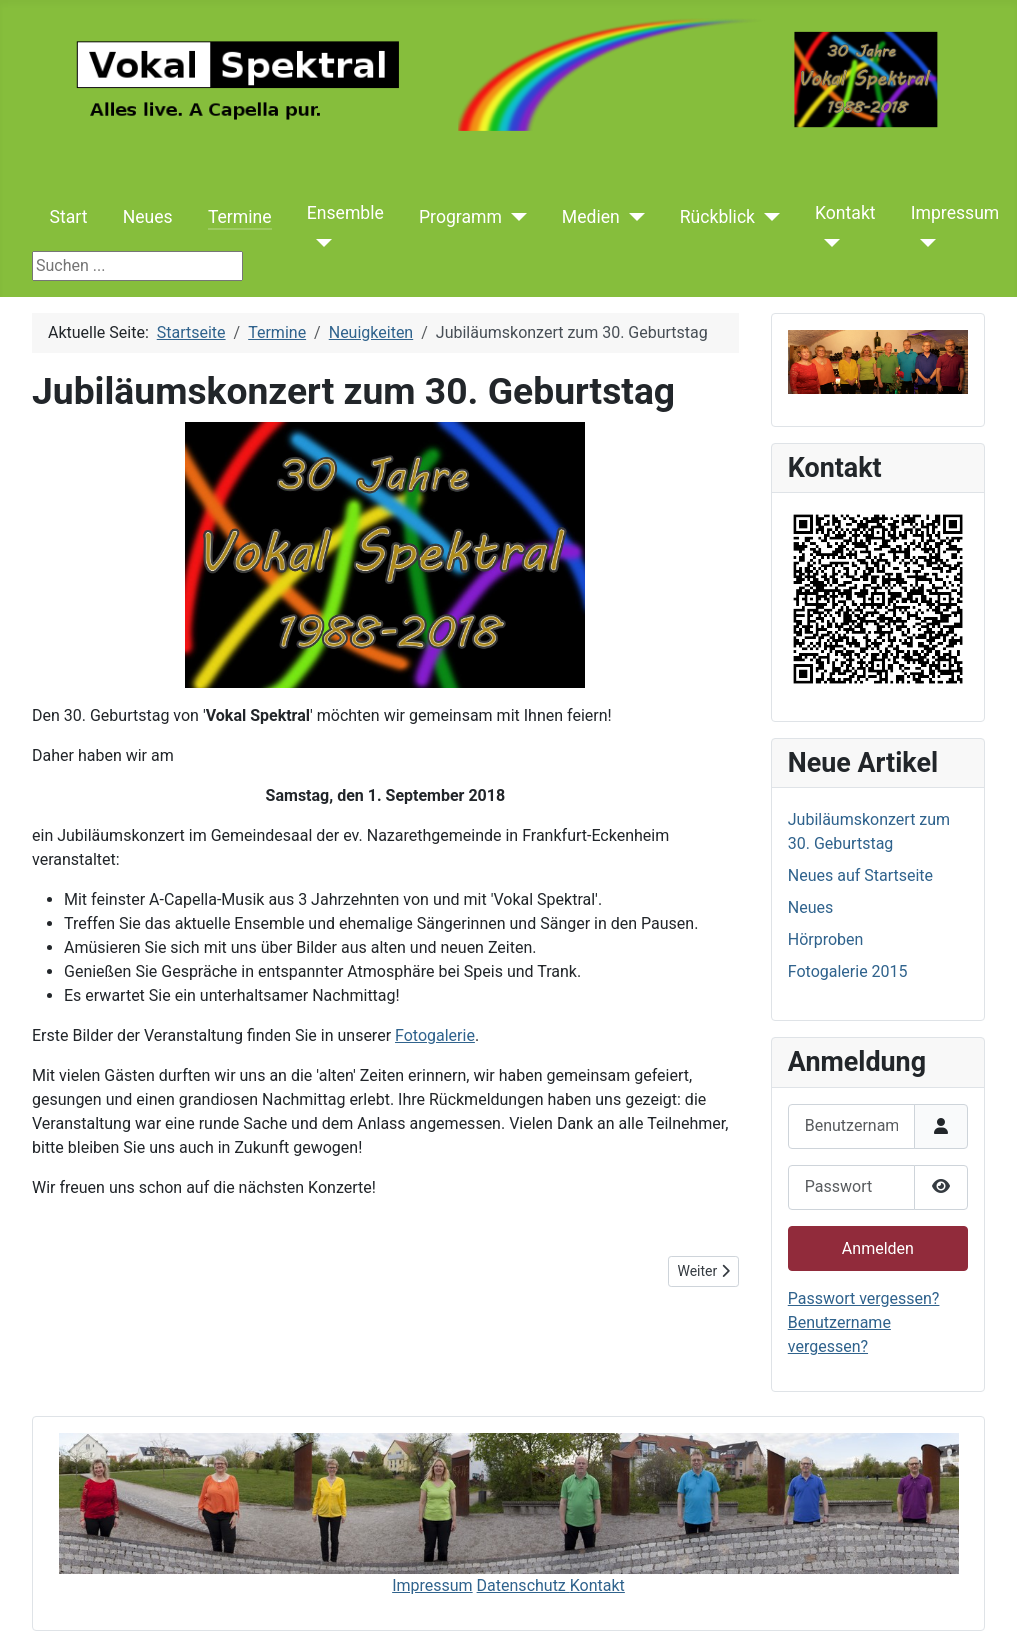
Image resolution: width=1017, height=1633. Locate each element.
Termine (240, 217)
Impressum (955, 213)
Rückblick (717, 217)
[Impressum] (923, 243)
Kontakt (845, 213)
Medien (591, 217)
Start (69, 217)
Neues (148, 217)
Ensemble (345, 213)
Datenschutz (523, 1585)
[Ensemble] (319, 243)
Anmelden (878, 1248)
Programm (460, 217)
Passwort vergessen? (864, 1298)
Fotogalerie (435, 1035)
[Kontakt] (827, 243)
